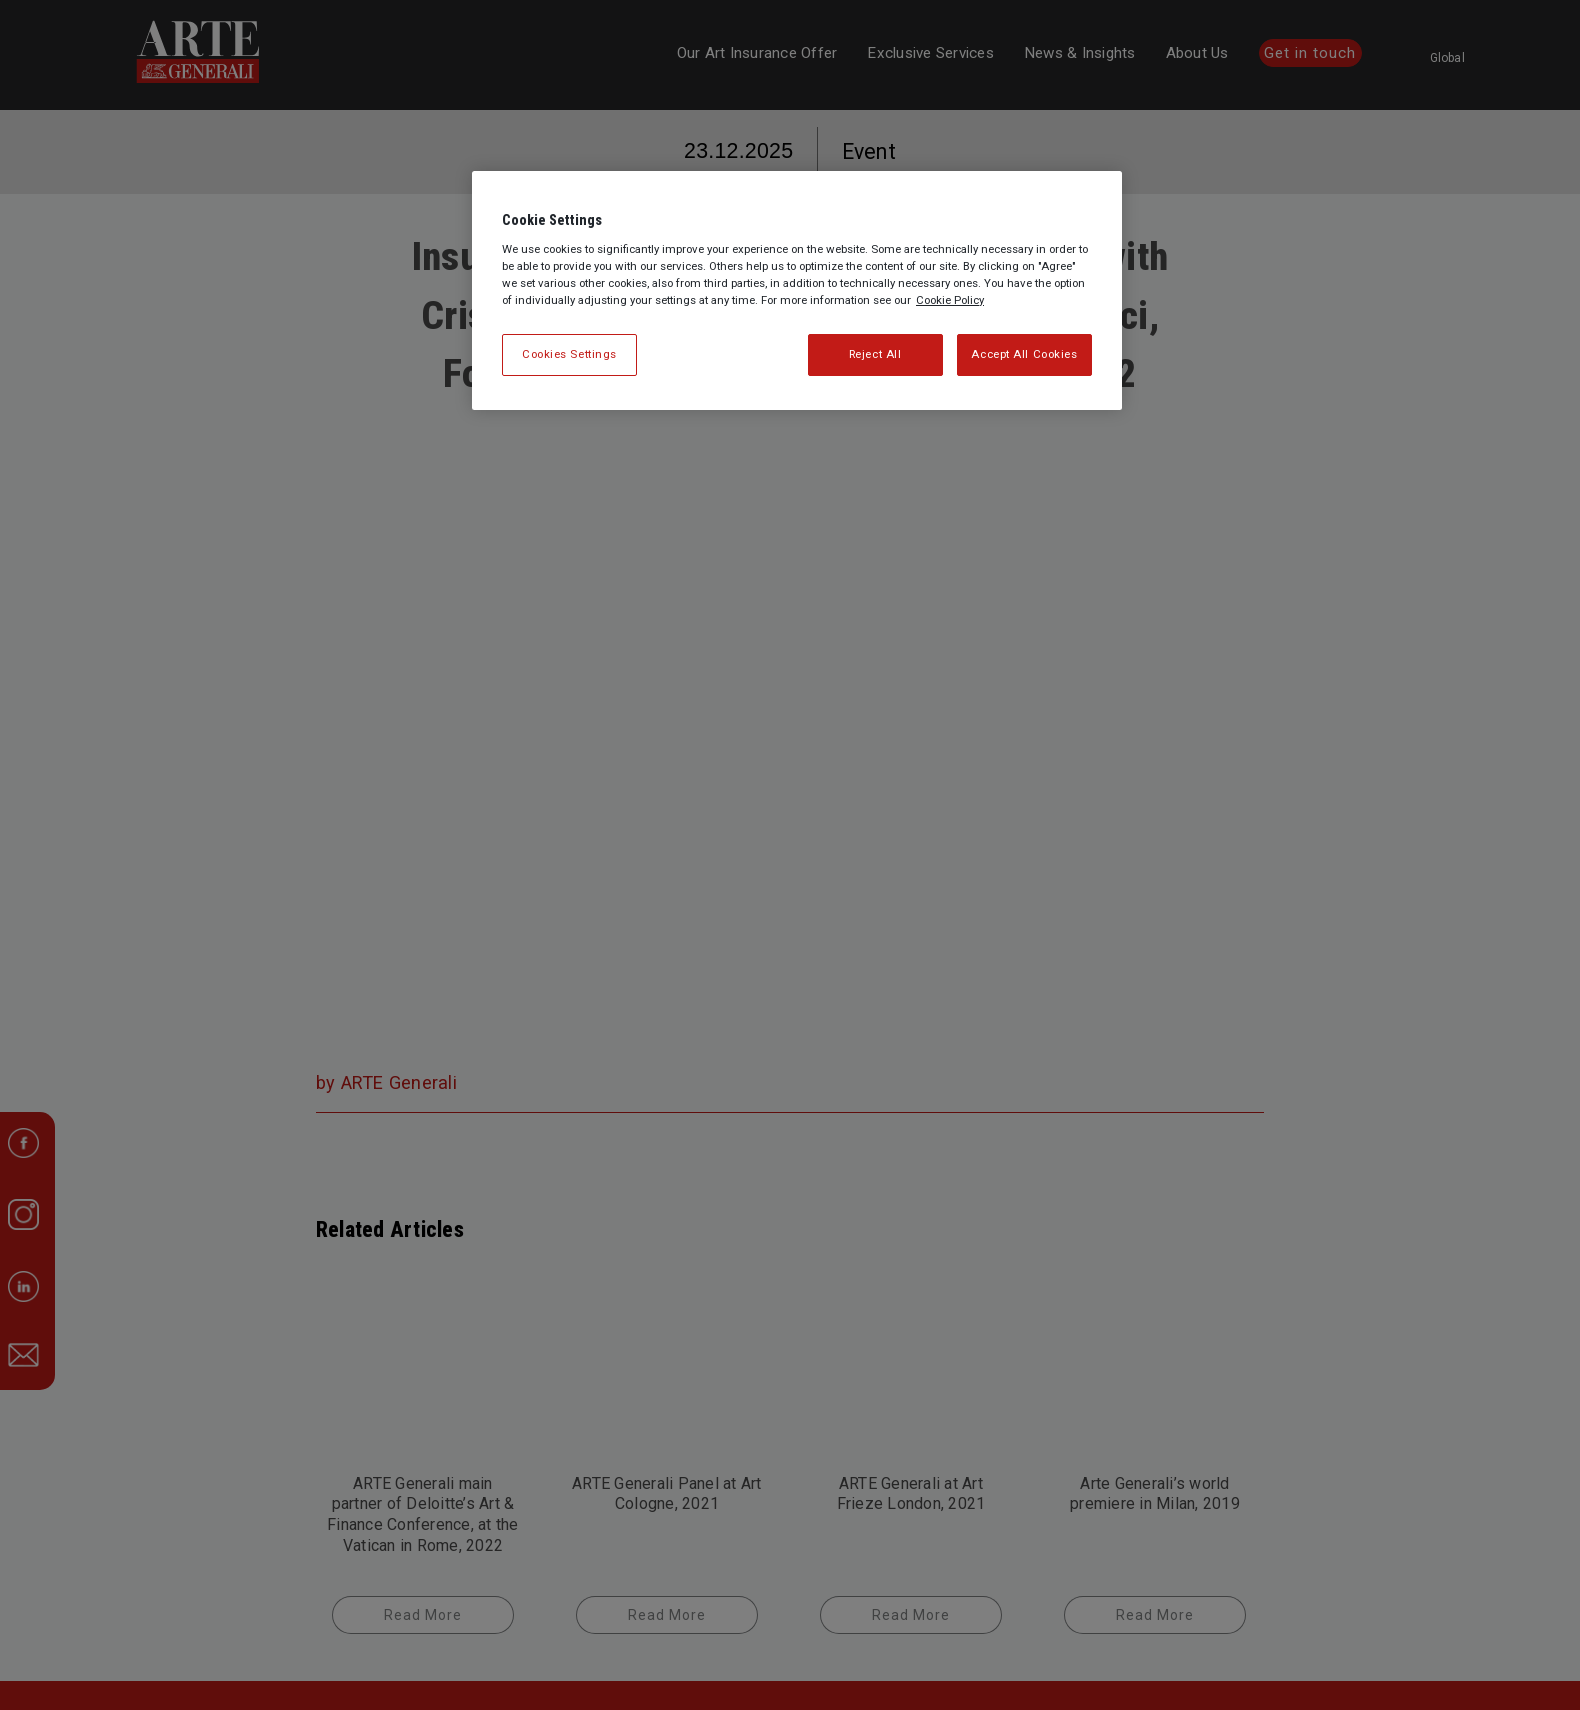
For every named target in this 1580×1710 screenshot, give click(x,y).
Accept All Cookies (1024, 354)
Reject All (875, 354)
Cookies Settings (569, 354)
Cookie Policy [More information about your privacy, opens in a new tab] (950, 300)
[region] (797, 290)
